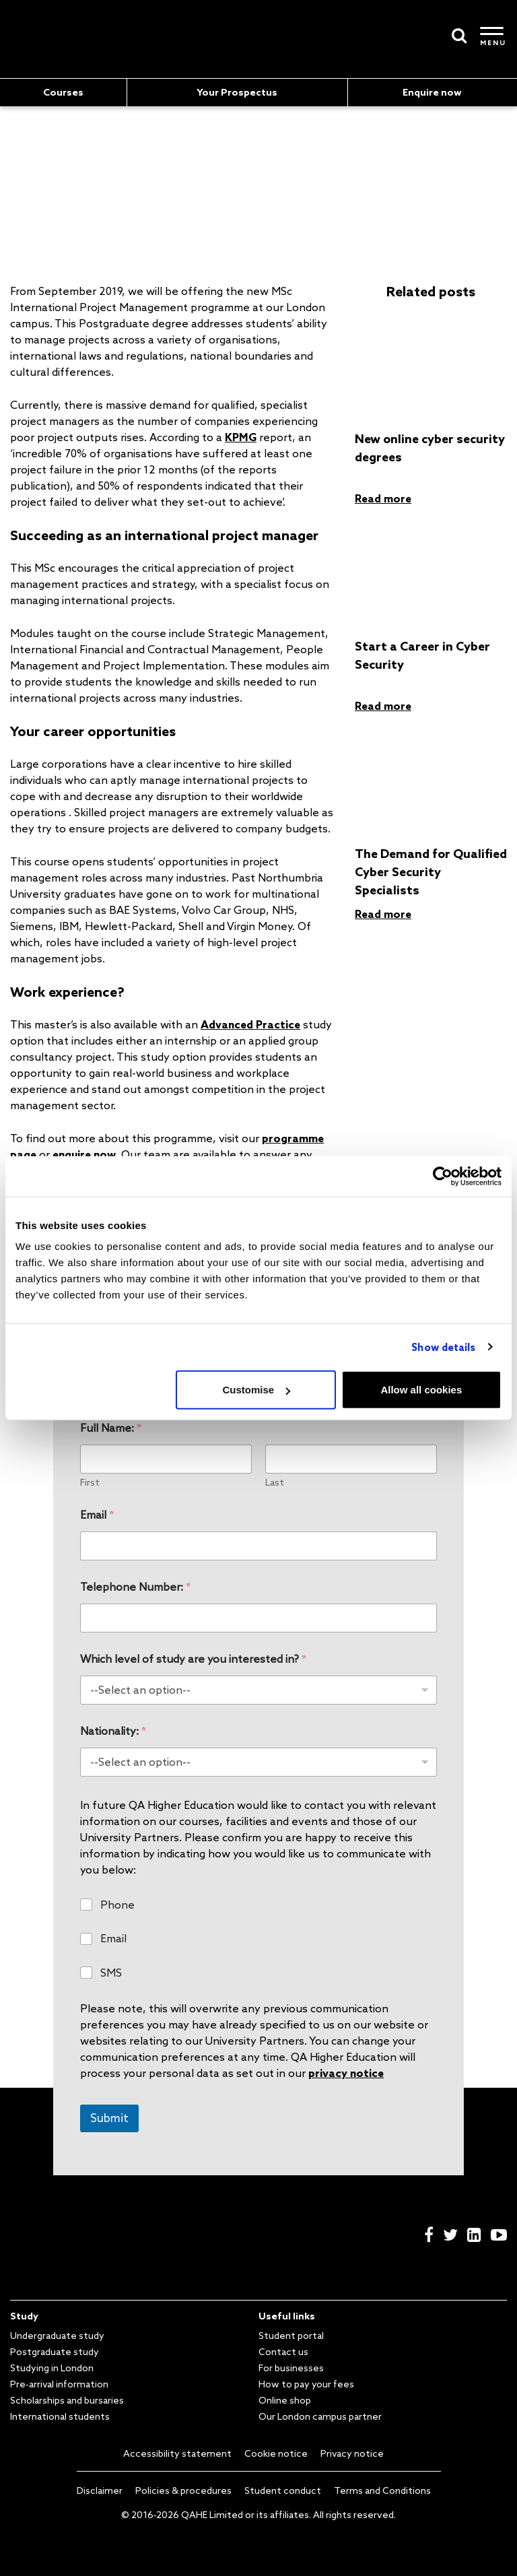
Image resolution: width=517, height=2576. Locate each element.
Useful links (286, 2316)
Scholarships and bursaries (67, 2400)
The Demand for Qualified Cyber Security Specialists (431, 871)
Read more (383, 498)
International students (60, 2416)
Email (97, 1515)
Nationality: (113, 1731)
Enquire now (432, 92)
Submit (109, 2118)
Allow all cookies (421, 1389)
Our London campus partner (320, 2416)
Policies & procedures (183, 2490)
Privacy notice (352, 2453)
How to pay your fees (306, 2384)
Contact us (283, 2352)
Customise (257, 1389)
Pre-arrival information (59, 2384)
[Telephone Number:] (258, 1618)
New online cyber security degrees (430, 447)
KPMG (240, 437)
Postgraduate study (54, 2352)
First (90, 1482)
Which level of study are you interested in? (193, 1659)
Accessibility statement (177, 2453)
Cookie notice (276, 2453)
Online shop (284, 2400)
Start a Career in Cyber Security (422, 655)
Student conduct (282, 2490)
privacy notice (346, 2073)
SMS (111, 1972)
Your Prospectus (237, 92)
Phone (117, 1904)
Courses (63, 92)
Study (24, 2316)
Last (274, 1482)
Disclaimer (100, 2490)
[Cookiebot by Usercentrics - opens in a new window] (443, 1176)
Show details (443, 1346)
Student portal (291, 2336)
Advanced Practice (250, 1024)
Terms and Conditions (382, 2490)
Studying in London (52, 2368)
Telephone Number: (135, 1587)
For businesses (291, 2368)
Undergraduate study (57, 2336)
